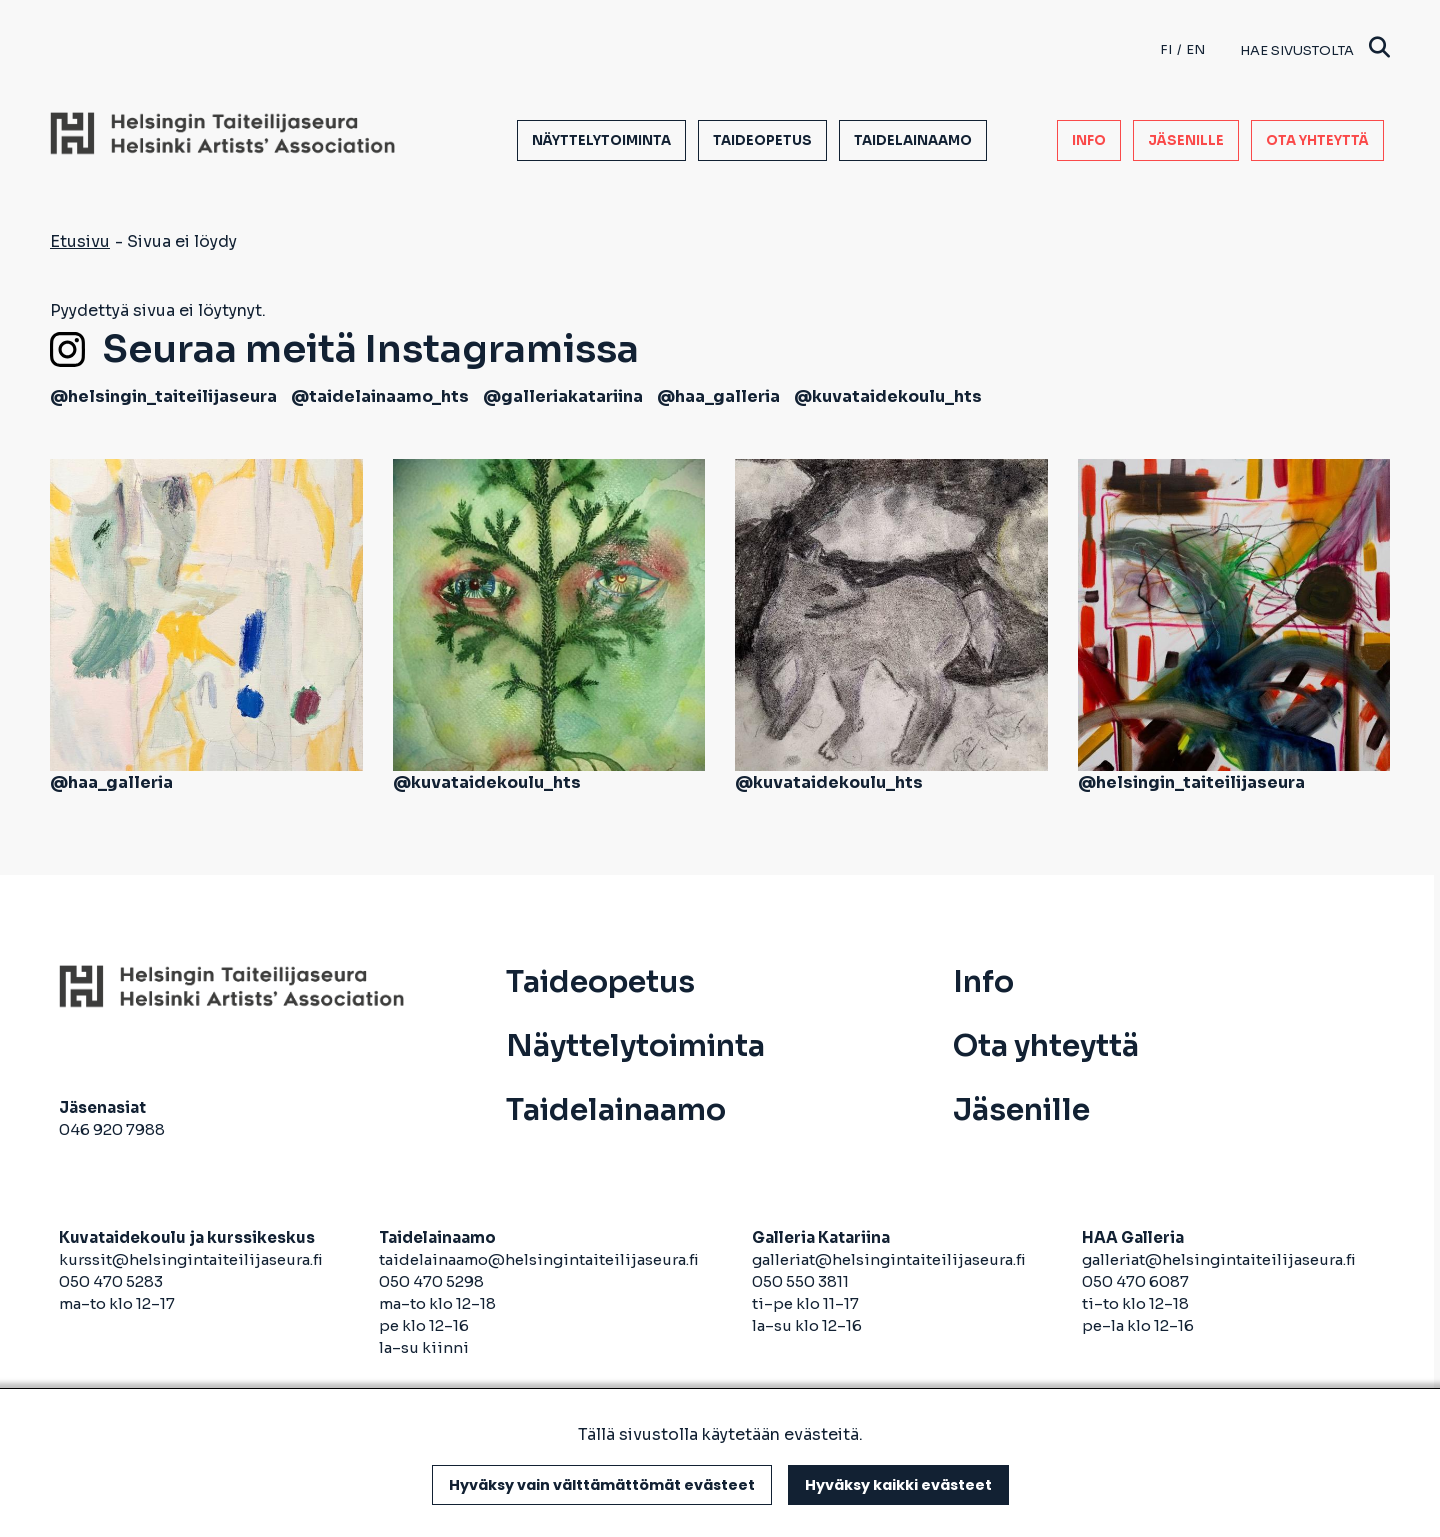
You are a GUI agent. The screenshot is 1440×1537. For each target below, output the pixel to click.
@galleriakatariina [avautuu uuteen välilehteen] (563, 396)
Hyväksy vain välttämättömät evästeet (602, 1485)
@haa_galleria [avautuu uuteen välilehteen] (718, 396)
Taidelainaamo (913, 140)
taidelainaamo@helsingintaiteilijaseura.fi (539, 1259)
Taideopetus (762, 140)
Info (1089, 140)
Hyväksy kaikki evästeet (898, 1485)
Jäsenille (1186, 140)
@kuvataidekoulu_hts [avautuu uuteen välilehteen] (888, 396)
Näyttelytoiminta (601, 140)
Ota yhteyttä (1317, 140)
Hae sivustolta (1315, 49)
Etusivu (80, 241)
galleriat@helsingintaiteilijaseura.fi (890, 1259)
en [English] (1195, 49)
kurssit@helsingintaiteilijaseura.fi (192, 1259)
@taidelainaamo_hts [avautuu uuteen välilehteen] (380, 396)
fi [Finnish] (1166, 49)
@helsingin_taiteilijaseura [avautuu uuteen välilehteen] (163, 396)
